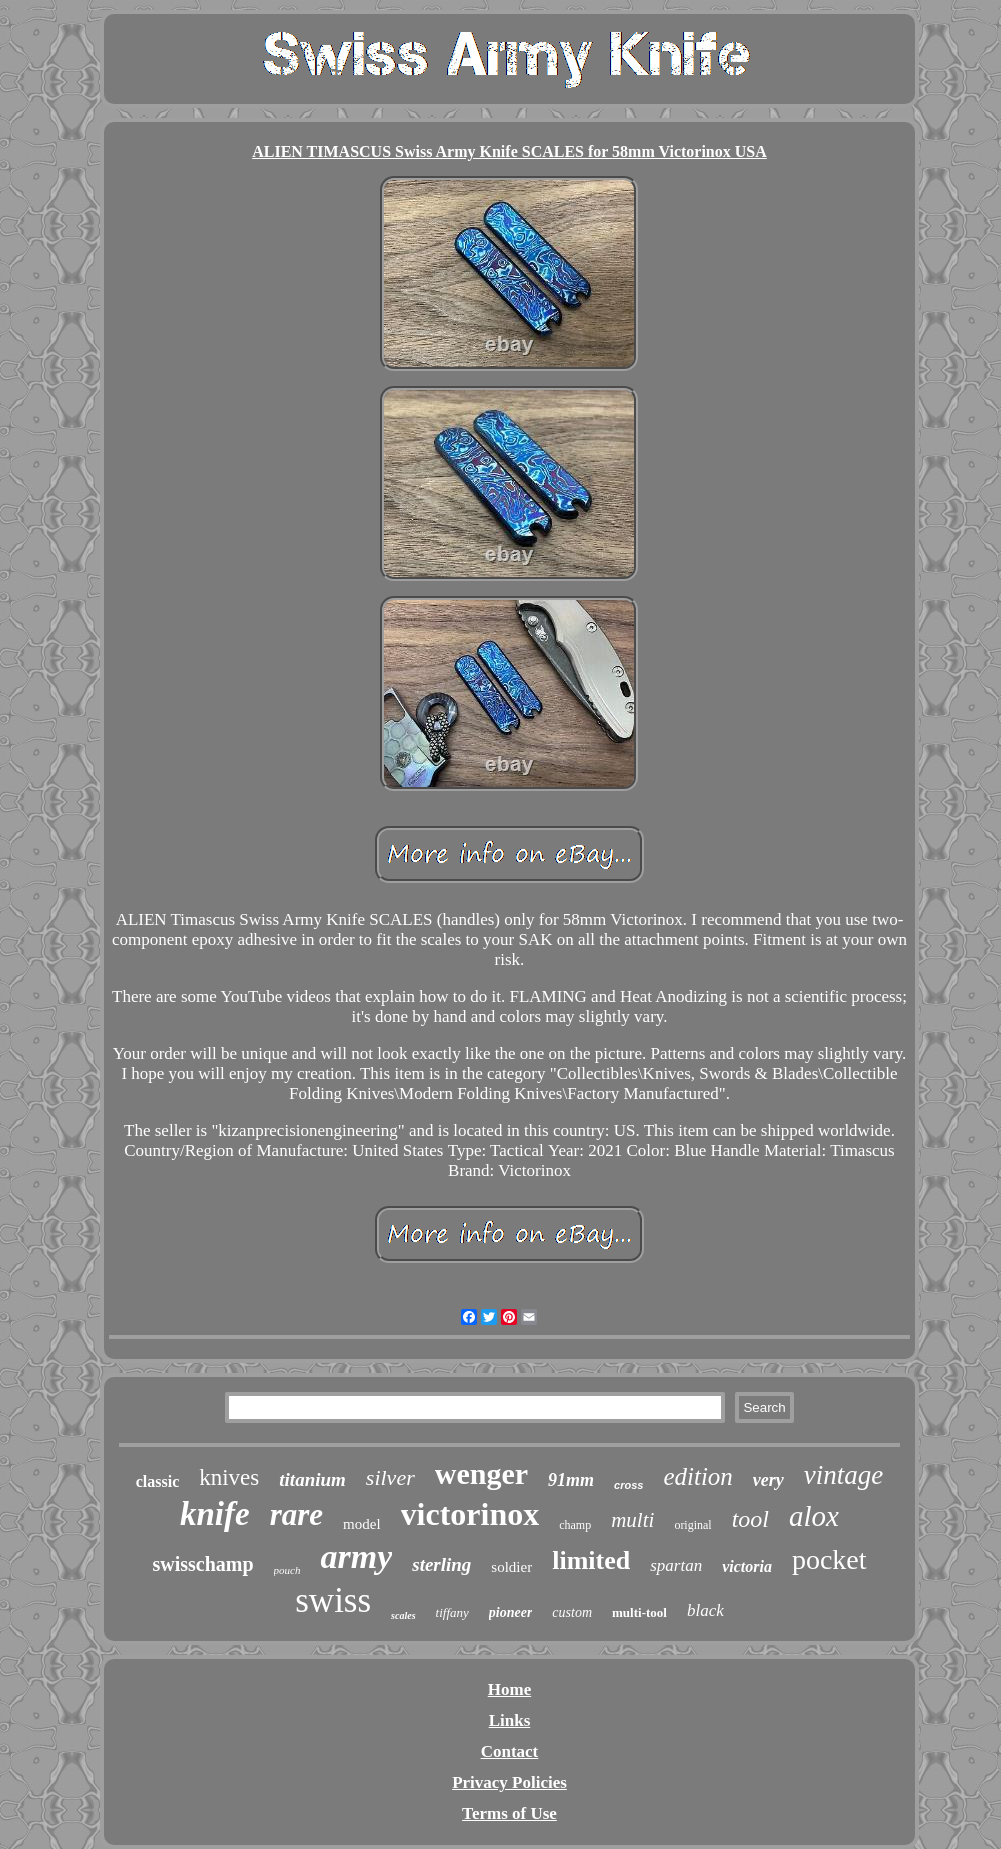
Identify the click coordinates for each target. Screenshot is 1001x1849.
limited (591, 1560)
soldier (511, 1567)
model (362, 1524)
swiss (333, 1600)
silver (390, 1477)
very (768, 1480)
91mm (571, 1480)
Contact (510, 1751)
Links (510, 1720)
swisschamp (202, 1564)
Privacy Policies (509, 1782)
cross (628, 1485)
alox (814, 1516)
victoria (747, 1566)
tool (750, 1519)
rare (296, 1514)
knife (215, 1514)
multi (632, 1520)
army (356, 1556)
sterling (441, 1564)
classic (158, 1481)
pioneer (511, 1612)
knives (229, 1477)
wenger (481, 1473)
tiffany (452, 1612)
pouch (287, 1570)
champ (575, 1525)
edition (697, 1476)
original (692, 1525)
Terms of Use (509, 1813)
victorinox (470, 1514)
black (705, 1610)
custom (572, 1612)
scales (403, 1615)
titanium (312, 1479)
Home (509, 1689)
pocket (829, 1559)
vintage (843, 1475)
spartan (676, 1565)
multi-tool (639, 1612)
